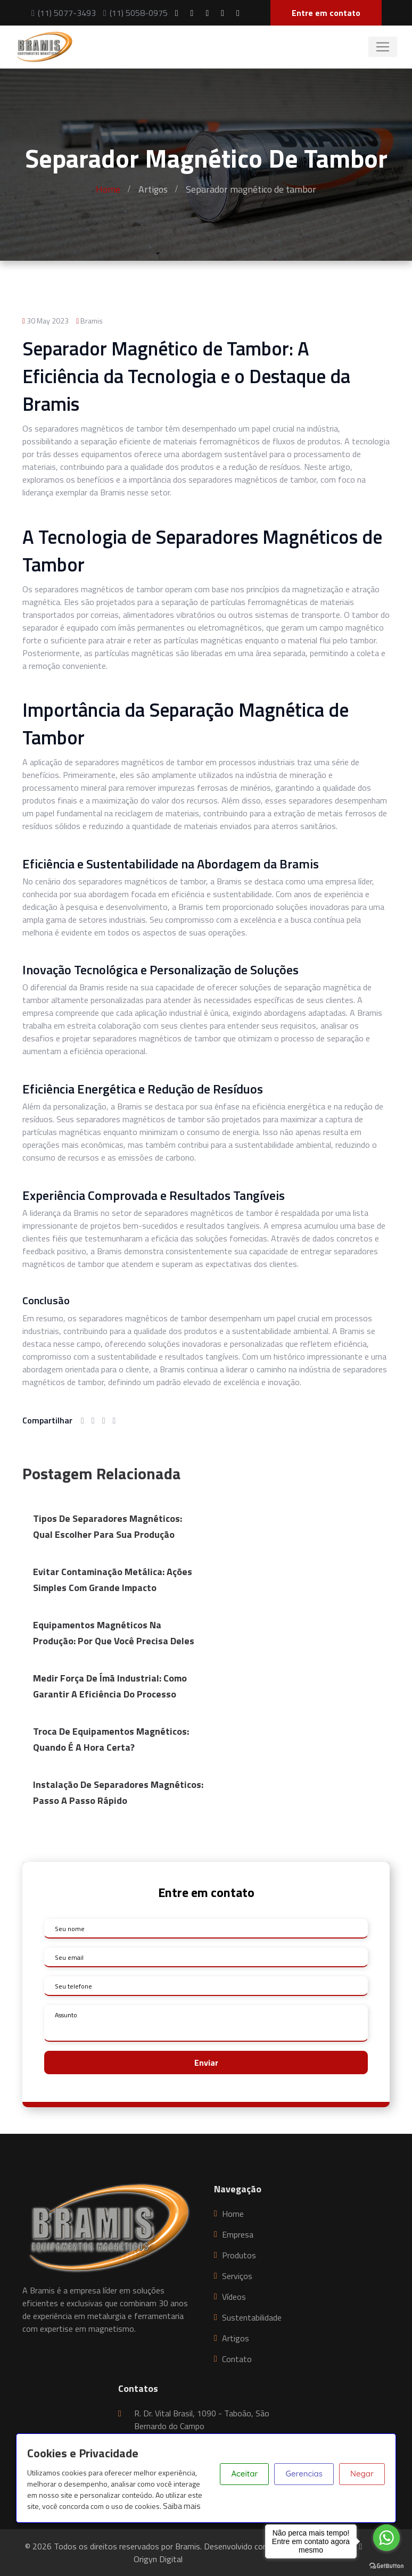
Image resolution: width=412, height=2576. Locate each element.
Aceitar (244, 2474)
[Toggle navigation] (383, 46)
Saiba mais (182, 2506)
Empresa (237, 2234)
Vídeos (234, 2296)
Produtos (239, 2255)
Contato (237, 2359)
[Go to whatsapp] (386, 2537)
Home (108, 189)
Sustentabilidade (252, 2317)
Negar (362, 2474)
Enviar (206, 2062)
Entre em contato (326, 12)
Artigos (153, 189)
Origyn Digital (158, 2559)
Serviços (237, 2275)
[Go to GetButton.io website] (386, 2565)
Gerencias (303, 2474)
